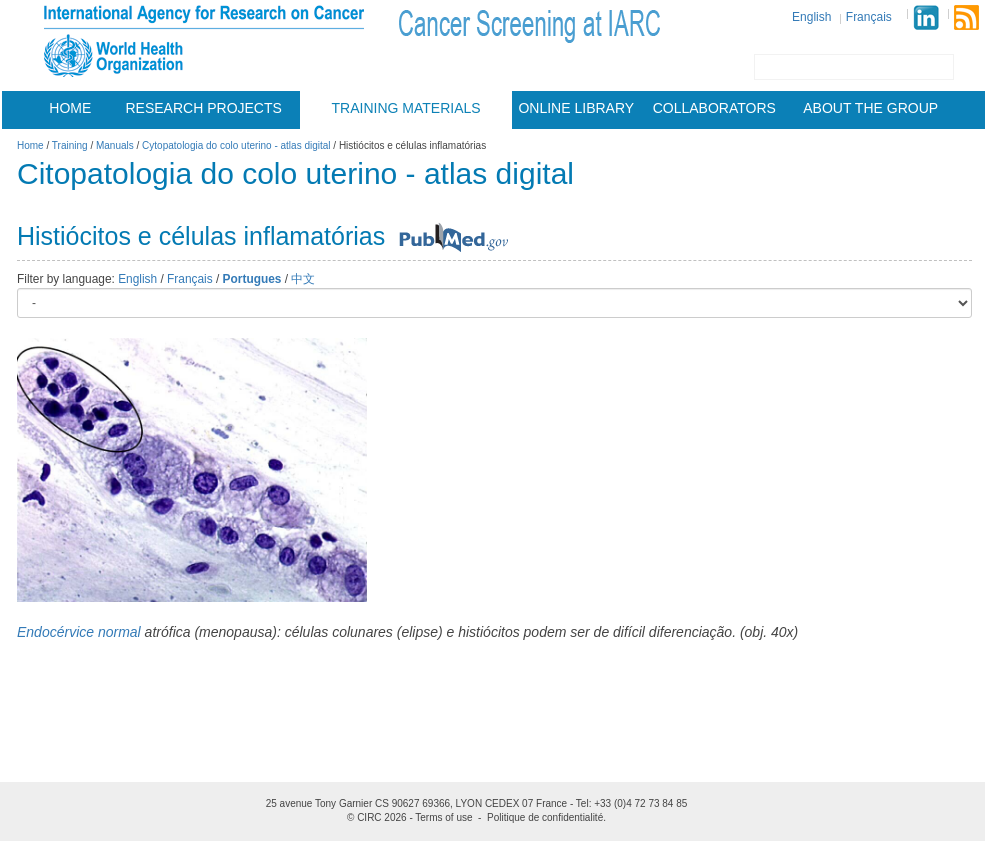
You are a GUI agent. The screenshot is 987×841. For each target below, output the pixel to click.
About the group (870, 108)
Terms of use (443, 817)
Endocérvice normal (79, 632)
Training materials (406, 108)
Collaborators (714, 108)
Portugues (252, 279)
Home (70, 108)
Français (869, 17)
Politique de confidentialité (545, 817)
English (811, 17)
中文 (303, 279)
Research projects (204, 108)
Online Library (576, 108)
